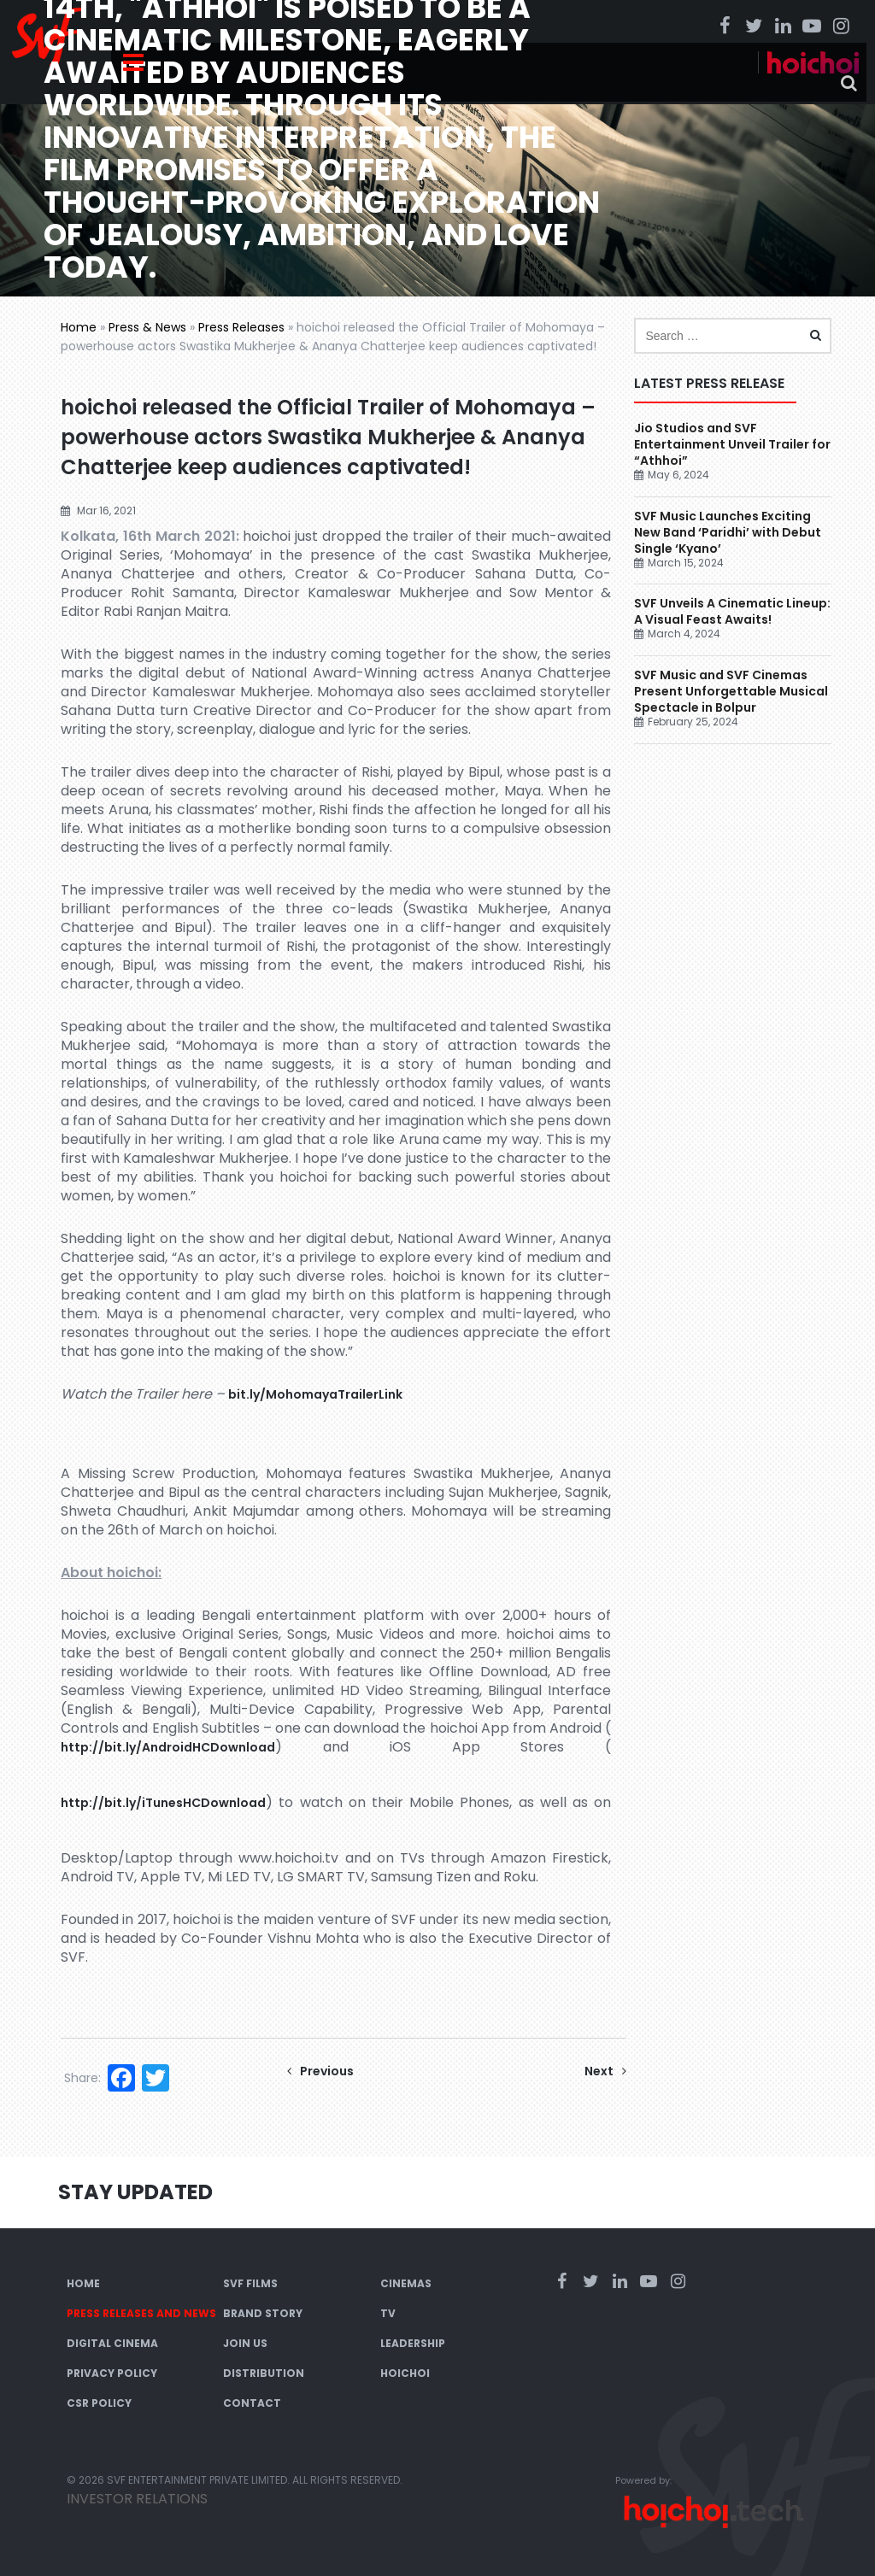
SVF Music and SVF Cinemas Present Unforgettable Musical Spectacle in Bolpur (731, 691)
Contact (252, 2403)
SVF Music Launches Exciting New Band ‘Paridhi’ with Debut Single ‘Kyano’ (727, 532)
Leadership (412, 2343)
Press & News (147, 327)
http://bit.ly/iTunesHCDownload (163, 1802)
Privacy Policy (112, 2373)
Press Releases (241, 327)
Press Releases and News (141, 2313)
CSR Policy (99, 2403)
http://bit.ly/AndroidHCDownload (168, 1747)
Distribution (263, 2373)
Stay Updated (135, 2192)
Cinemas (406, 2283)
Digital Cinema (112, 2343)
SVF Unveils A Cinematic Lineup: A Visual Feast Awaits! (732, 611)
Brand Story (262, 2313)
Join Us (245, 2343)
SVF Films (250, 2283)
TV (388, 2313)
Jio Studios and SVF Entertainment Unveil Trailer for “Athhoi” (732, 444)
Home (79, 327)
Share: (82, 2077)
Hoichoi (405, 2373)
